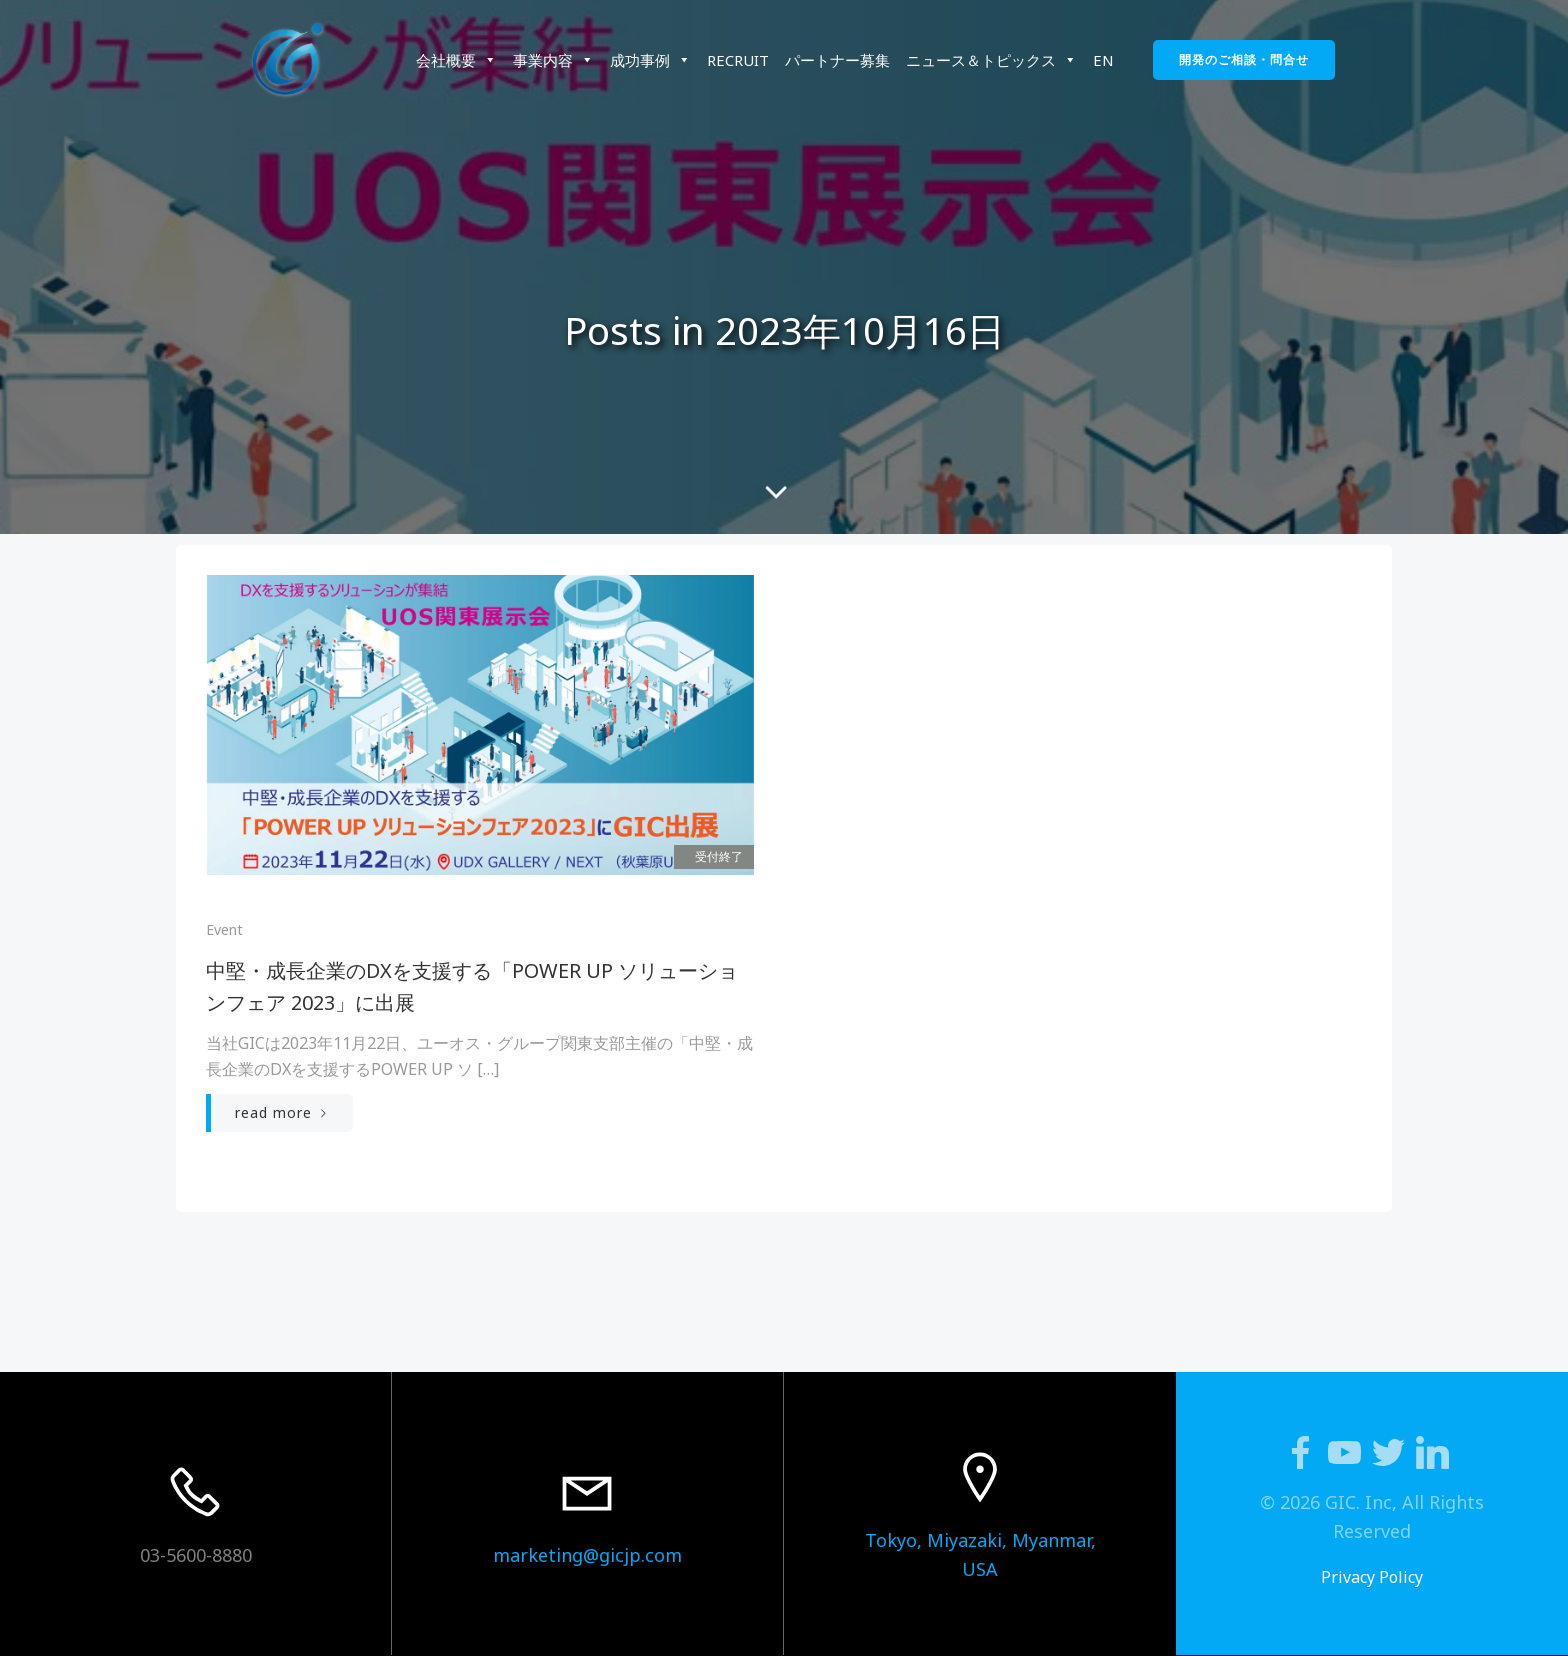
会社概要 (456, 60)
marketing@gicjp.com (587, 1555)
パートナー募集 (837, 60)
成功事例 (650, 60)
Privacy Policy (1372, 1577)
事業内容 (553, 60)
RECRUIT (738, 60)
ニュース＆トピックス (991, 60)
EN (1103, 60)
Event (224, 929)
